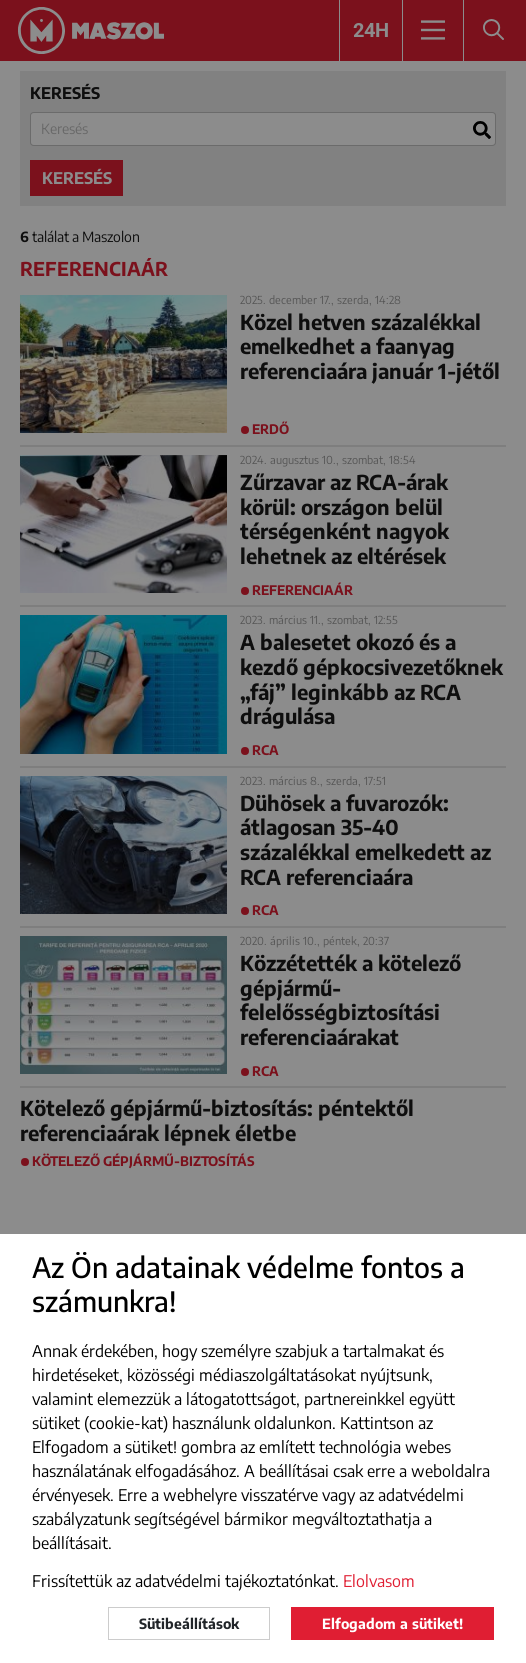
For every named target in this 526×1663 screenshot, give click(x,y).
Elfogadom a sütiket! (392, 1623)
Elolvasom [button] (379, 1581)
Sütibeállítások (189, 1623)
